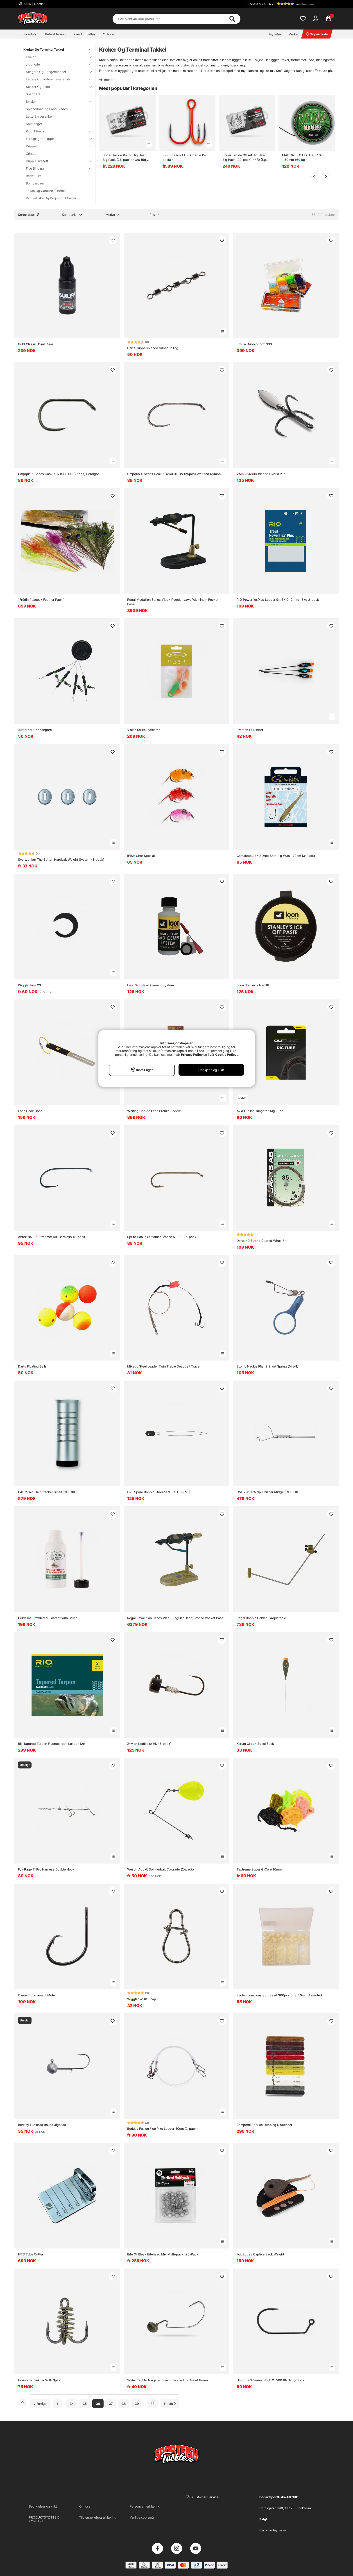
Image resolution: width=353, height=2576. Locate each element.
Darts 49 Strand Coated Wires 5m (262, 1240)
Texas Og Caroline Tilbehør (46, 191)
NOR (33, 4)
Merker (293, 34)
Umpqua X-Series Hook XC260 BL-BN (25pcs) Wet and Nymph (174, 474)
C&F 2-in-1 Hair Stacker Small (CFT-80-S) (48, 1492)
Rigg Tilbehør (56, 131)
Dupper (56, 146)
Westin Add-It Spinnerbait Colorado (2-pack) (160, 1869)
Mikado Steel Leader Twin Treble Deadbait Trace (163, 1366)
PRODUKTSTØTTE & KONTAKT (44, 2519)
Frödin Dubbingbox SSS (254, 344)
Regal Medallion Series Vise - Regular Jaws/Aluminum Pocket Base (172, 602)
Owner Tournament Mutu (36, 1995)
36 (98, 2404)
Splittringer (34, 124)
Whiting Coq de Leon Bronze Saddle (154, 1111)
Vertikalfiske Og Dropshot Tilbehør (51, 198)
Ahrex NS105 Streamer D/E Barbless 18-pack (51, 1237)
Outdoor (109, 34)
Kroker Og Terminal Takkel (54, 49)
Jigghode (56, 64)
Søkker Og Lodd (56, 87)
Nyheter (275, 34)
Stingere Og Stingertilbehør (56, 72)
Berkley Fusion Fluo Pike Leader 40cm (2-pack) (162, 2128)
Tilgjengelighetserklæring (97, 2517)
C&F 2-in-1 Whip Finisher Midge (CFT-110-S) (270, 1492)
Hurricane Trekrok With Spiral (39, 2380)
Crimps (31, 153)
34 (72, 2404)
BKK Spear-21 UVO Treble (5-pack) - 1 (184, 157)
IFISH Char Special (141, 856)
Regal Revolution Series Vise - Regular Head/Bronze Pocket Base (175, 1618)
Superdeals (317, 34)
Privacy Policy (192, 1054)
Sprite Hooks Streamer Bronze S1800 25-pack (161, 1237)
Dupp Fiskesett (56, 161)
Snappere (56, 94)
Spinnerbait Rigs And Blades (47, 109)
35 (85, 2404)
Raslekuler (33, 176)
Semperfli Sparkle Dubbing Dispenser (264, 2125)
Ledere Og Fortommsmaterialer (56, 79)
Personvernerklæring (145, 2506)
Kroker (56, 57)
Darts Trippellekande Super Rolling (152, 348)
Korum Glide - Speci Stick (255, 1743)
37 (111, 2404)
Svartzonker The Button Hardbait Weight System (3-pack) (61, 859)
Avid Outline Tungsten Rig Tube (260, 1111)
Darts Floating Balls (32, 1366)
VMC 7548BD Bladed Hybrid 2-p (261, 474)
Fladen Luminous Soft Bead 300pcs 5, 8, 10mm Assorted (279, 1995)
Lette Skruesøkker (39, 116)
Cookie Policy (225, 1054)
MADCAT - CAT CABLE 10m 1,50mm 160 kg (303, 157)
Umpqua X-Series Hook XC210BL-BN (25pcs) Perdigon (59, 474)
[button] (301, 4)
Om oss (84, 2506)
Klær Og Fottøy (84, 34)
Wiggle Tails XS (29, 985)
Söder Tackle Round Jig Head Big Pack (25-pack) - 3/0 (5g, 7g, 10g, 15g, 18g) (125, 157)
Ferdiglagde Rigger (56, 139)
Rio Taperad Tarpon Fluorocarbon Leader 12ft (51, 1743)
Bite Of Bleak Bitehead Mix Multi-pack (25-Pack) (163, 2254)
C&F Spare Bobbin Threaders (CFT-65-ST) (158, 1492)
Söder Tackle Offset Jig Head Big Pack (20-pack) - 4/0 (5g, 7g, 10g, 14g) (244, 157)
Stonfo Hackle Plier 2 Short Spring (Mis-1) (267, 1366)
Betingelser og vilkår (44, 2506)
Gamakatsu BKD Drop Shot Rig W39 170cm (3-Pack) (276, 856)
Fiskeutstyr (30, 34)
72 (152, 2404)
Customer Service (205, 2497)
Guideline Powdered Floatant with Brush (47, 1618)
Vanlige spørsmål (142, 2517)
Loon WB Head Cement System (150, 985)
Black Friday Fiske (272, 2530)
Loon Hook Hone (30, 1111)
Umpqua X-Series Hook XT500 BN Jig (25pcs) (271, 2380)
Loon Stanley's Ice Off (253, 985)
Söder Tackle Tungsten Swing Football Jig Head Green (167, 2380)
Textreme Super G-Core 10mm (259, 1869)
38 (124, 2404)
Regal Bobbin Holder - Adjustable (261, 1618)
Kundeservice (256, 4)
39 (137, 2404)
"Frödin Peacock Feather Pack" (41, 599)
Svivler (56, 101)
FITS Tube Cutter (30, 2254)
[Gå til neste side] (170, 2403)
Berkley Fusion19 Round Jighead (42, 2125)
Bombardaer (35, 183)
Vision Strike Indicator (143, 730)
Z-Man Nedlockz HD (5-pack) (149, 1743)
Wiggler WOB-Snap (141, 1999)
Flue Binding (56, 168)
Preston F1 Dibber (250, 730)
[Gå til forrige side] (40, 2403)
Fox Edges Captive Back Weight (260, 2254)
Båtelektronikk (55, 34)
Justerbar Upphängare (35, 730)
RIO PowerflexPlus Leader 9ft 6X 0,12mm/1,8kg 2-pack (278, 599)
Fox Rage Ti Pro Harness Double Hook (46, 1869)
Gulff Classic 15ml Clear (35, 344)
